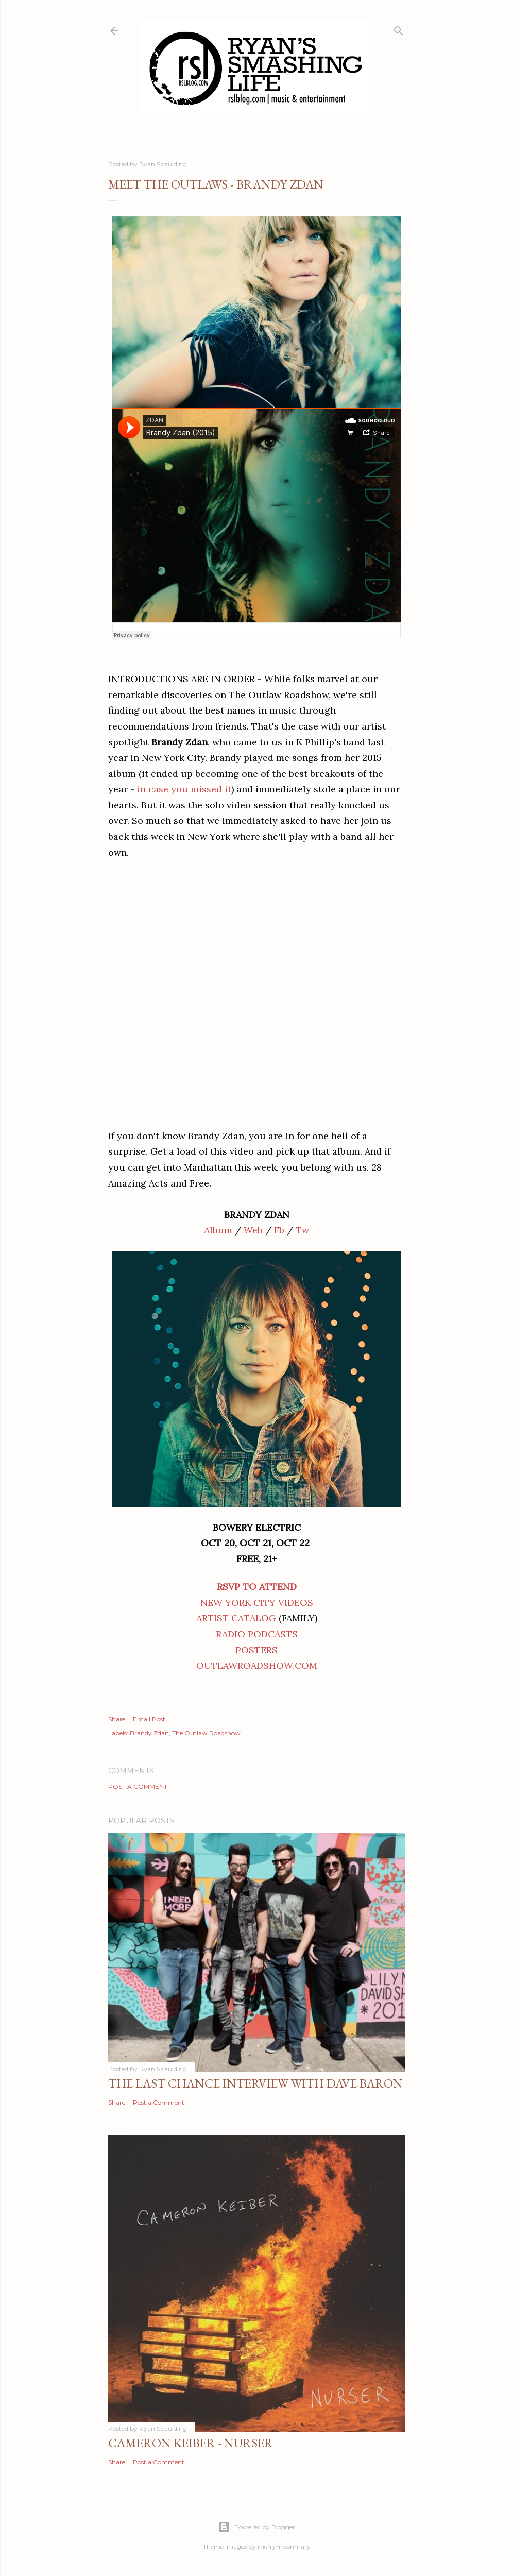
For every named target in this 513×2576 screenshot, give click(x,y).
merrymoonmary (284, 2546)
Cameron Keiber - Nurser (190, 2443)
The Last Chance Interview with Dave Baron (255, 2083)
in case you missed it (184, 789)
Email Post (149, 1719)
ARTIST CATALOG (236, 1618)
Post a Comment (137, 1786)
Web (253, 1230)
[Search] (398, 29)
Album (218, 1230)
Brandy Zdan (149, 1733)
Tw (302, 1230)
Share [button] (116, 1719)
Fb (279, 1230)
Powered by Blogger (256, 2527)
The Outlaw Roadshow (206, 1733)
